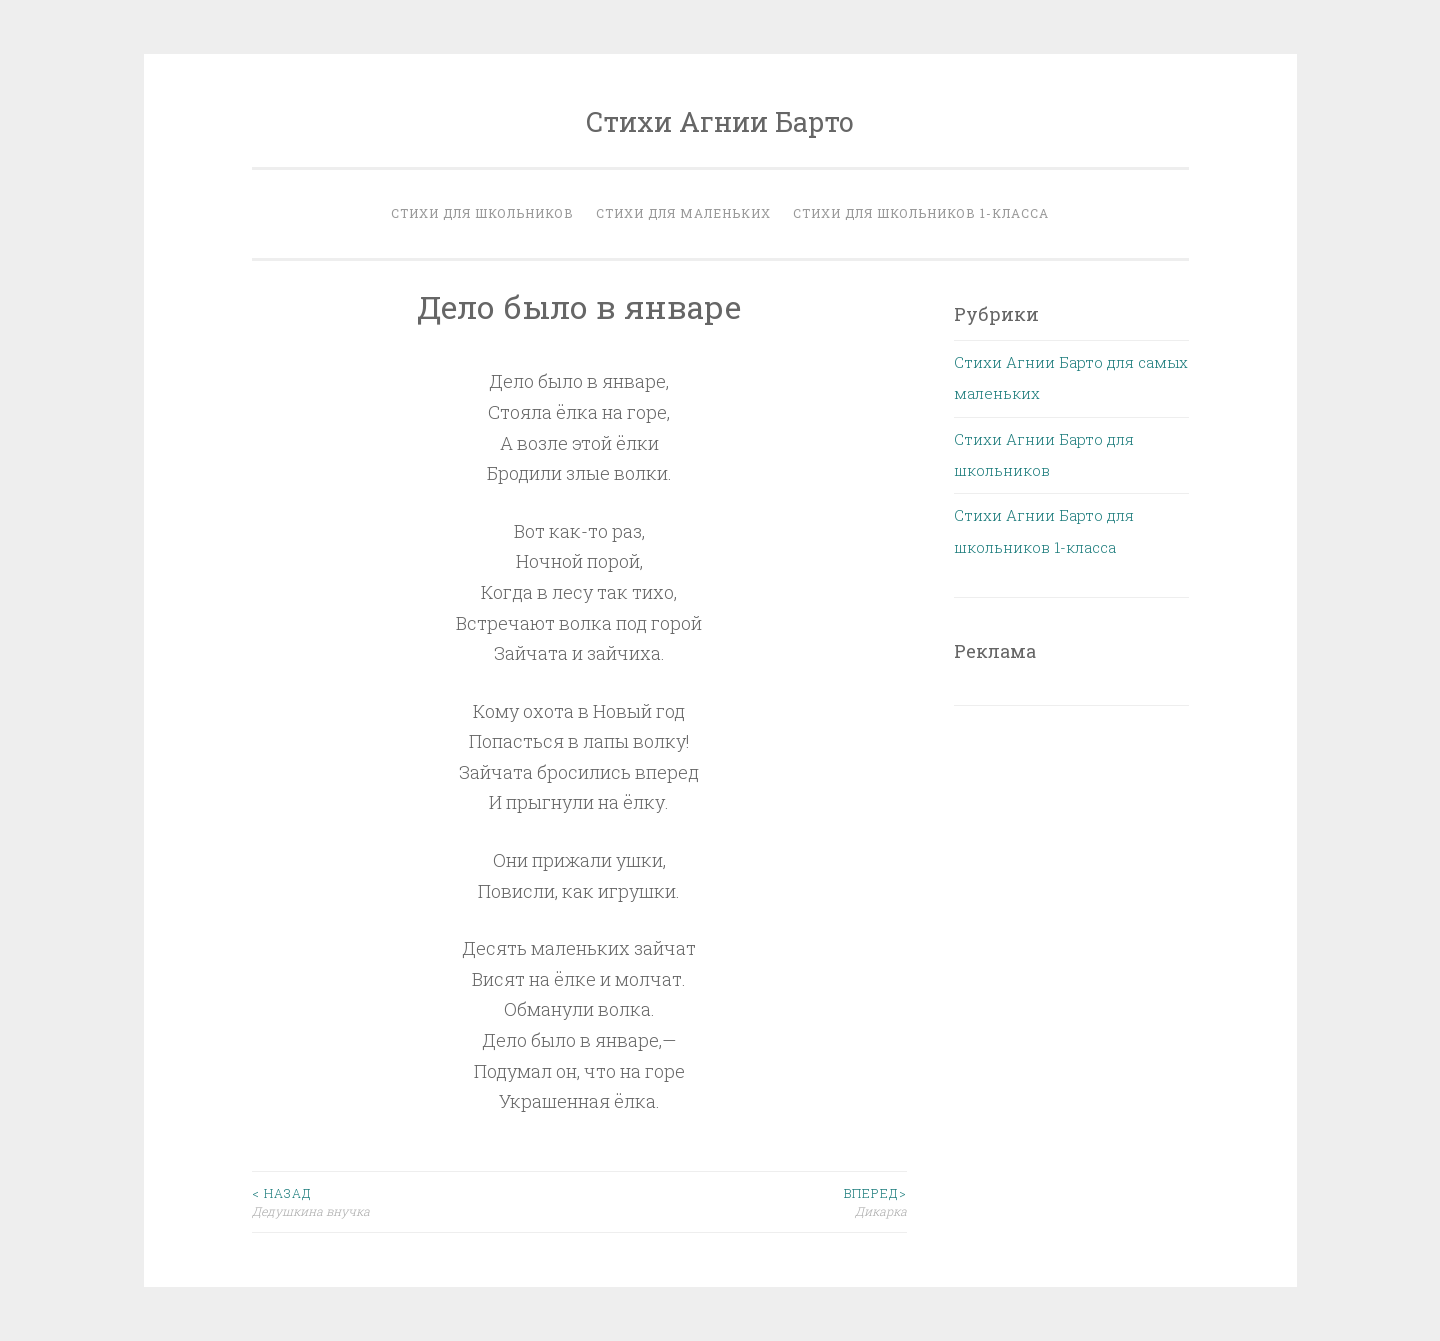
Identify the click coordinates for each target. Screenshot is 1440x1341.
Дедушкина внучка (416, 1201)
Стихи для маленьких (683, 213)
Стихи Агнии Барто (720, 121)
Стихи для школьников (482, 213)
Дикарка (743, 1201)
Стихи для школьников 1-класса (921, 213)
